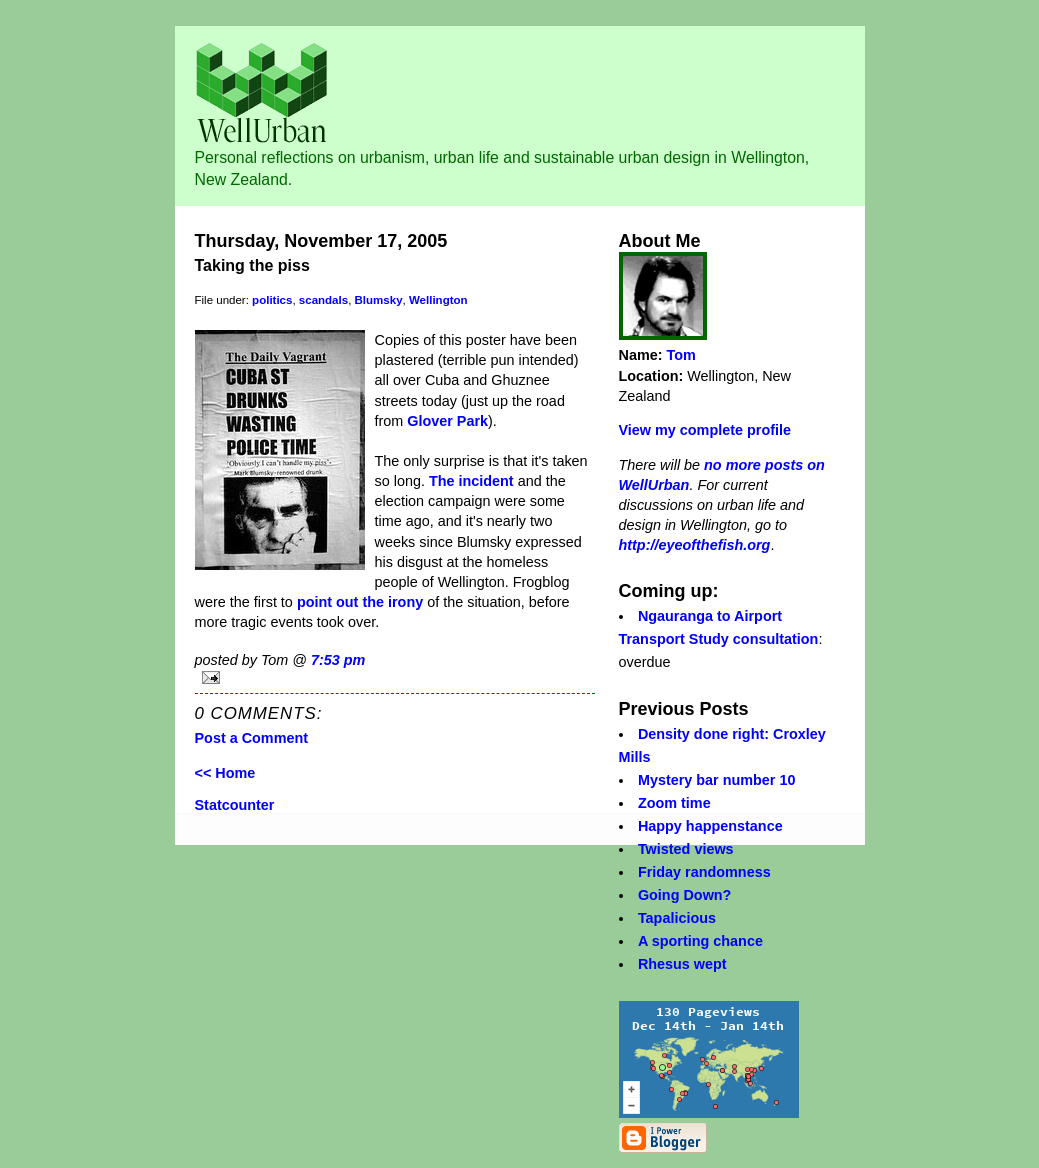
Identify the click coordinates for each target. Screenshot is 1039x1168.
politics (272, 300)
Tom (681, 355)
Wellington (438, 300)
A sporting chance (700, 941)
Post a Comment (252, 738)
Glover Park (447, 421)
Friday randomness (704, 872)
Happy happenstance (710, 826)
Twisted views (686, 849)
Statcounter (235, 805)
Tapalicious (677, 918)
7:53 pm (338, 660)
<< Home (225, 773)
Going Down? (685, 895)
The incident (471, 481)
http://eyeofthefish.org (695, 545)
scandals (323, 300)
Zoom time (674, 803)
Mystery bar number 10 (717, 780)
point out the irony (360, 602)
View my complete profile (705, 430)
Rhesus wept (682, 964)
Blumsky (379, 300)
